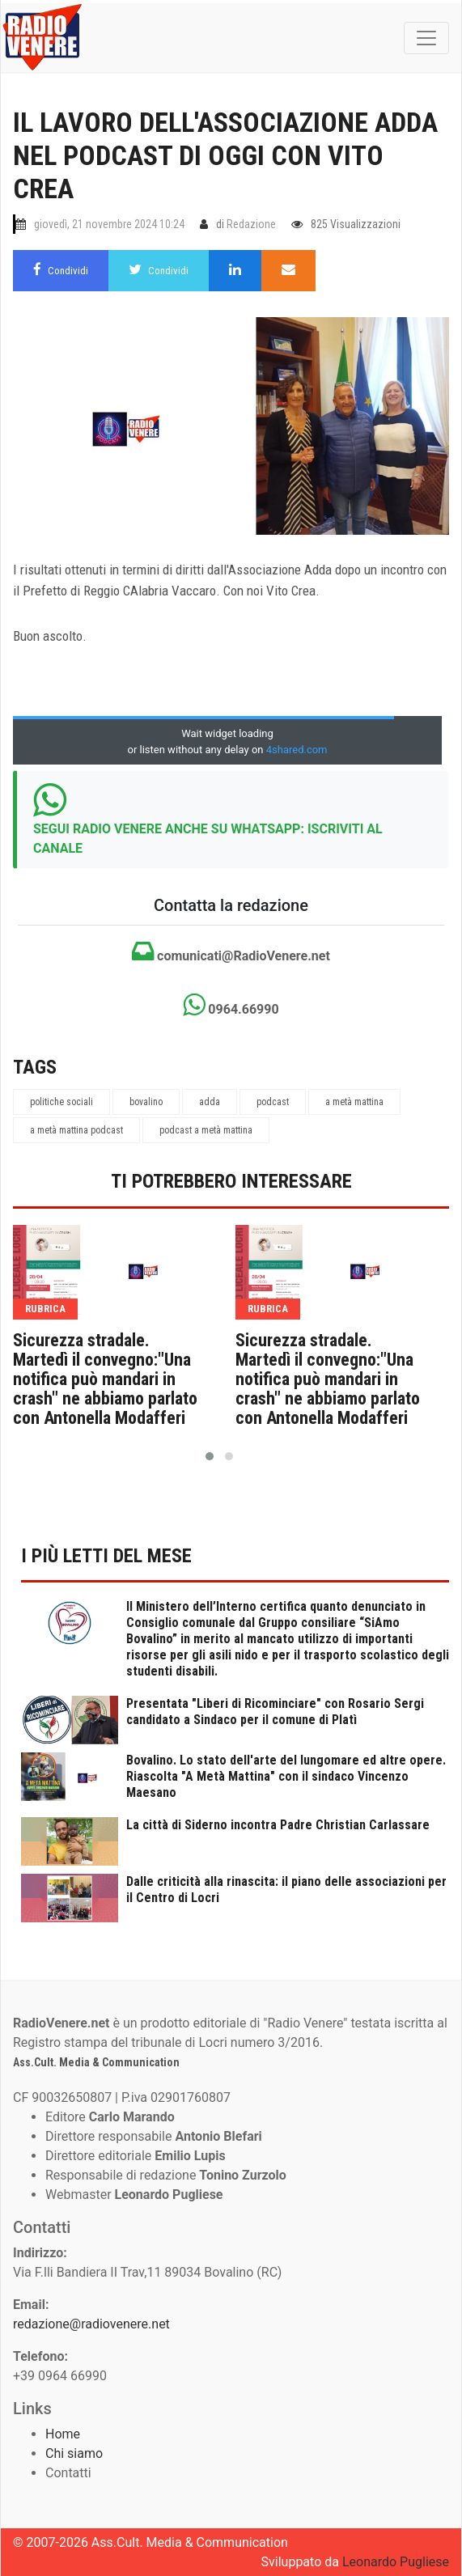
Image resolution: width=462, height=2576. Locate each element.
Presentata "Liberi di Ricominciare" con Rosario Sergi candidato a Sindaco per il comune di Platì (275, 1711)
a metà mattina (354, 1102)
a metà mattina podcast (76, 1130)
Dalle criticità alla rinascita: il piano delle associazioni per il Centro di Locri (286, 1889)
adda (209, 1102)
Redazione (251, 224)
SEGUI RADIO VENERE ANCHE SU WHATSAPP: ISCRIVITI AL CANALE (208, 838)
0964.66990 (230, 1005)
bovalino (146, 1102)
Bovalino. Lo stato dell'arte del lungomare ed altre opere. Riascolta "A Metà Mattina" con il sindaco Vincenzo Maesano (286, 1776)
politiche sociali (61, 1102)
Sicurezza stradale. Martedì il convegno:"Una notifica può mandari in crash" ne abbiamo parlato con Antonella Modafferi (105, 1379)
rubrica (45, 1309)
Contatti (68, 2473)
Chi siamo (74, 2453)
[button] (209, 1456)
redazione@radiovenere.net (91, 2324)
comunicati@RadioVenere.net (231, 951)
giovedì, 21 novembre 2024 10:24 (109, 224)
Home (62, 2434)
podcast (272, 1102)
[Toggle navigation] (426, 38)
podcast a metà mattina (205, 1130)
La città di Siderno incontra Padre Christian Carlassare (278, 1824)
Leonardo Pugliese (395, 2562)
